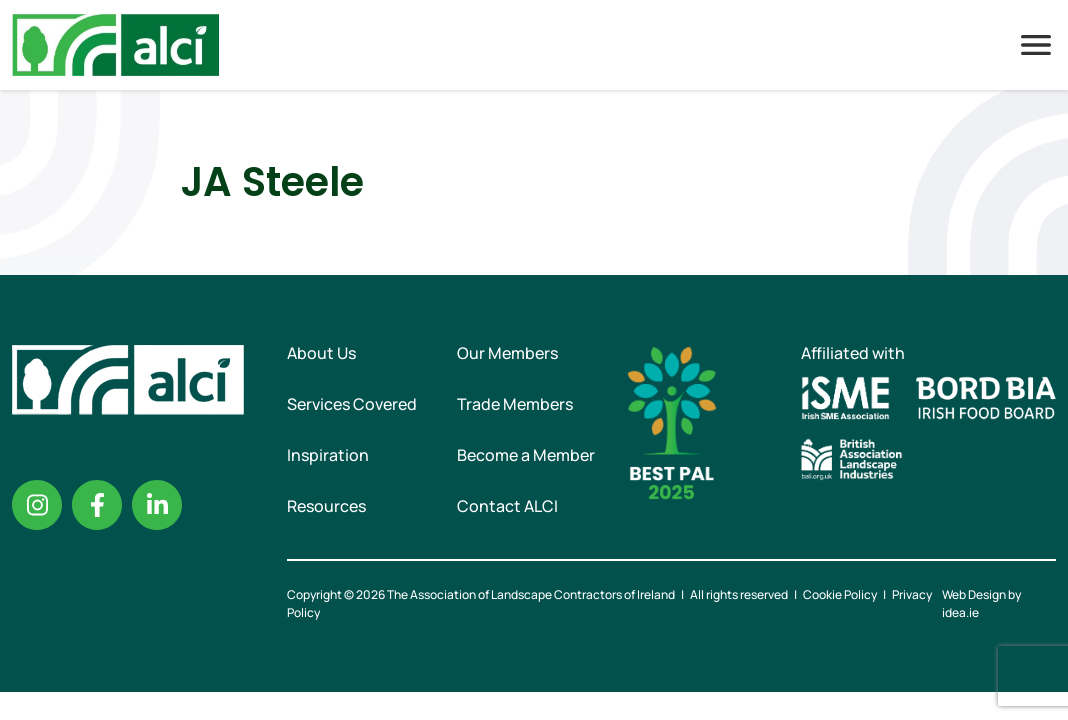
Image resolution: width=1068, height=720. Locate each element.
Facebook (97, 505)
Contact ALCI (507, 506)
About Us (321, 353)
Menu (1036, 45)
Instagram (37, 505)
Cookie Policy (840, 594)
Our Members (507, 353)
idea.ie (960, 612)
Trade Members (515, 404)
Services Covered (352, 404)
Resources (326, 506)
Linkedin (157, 505)
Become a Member (526, 455)
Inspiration (328, 455)
